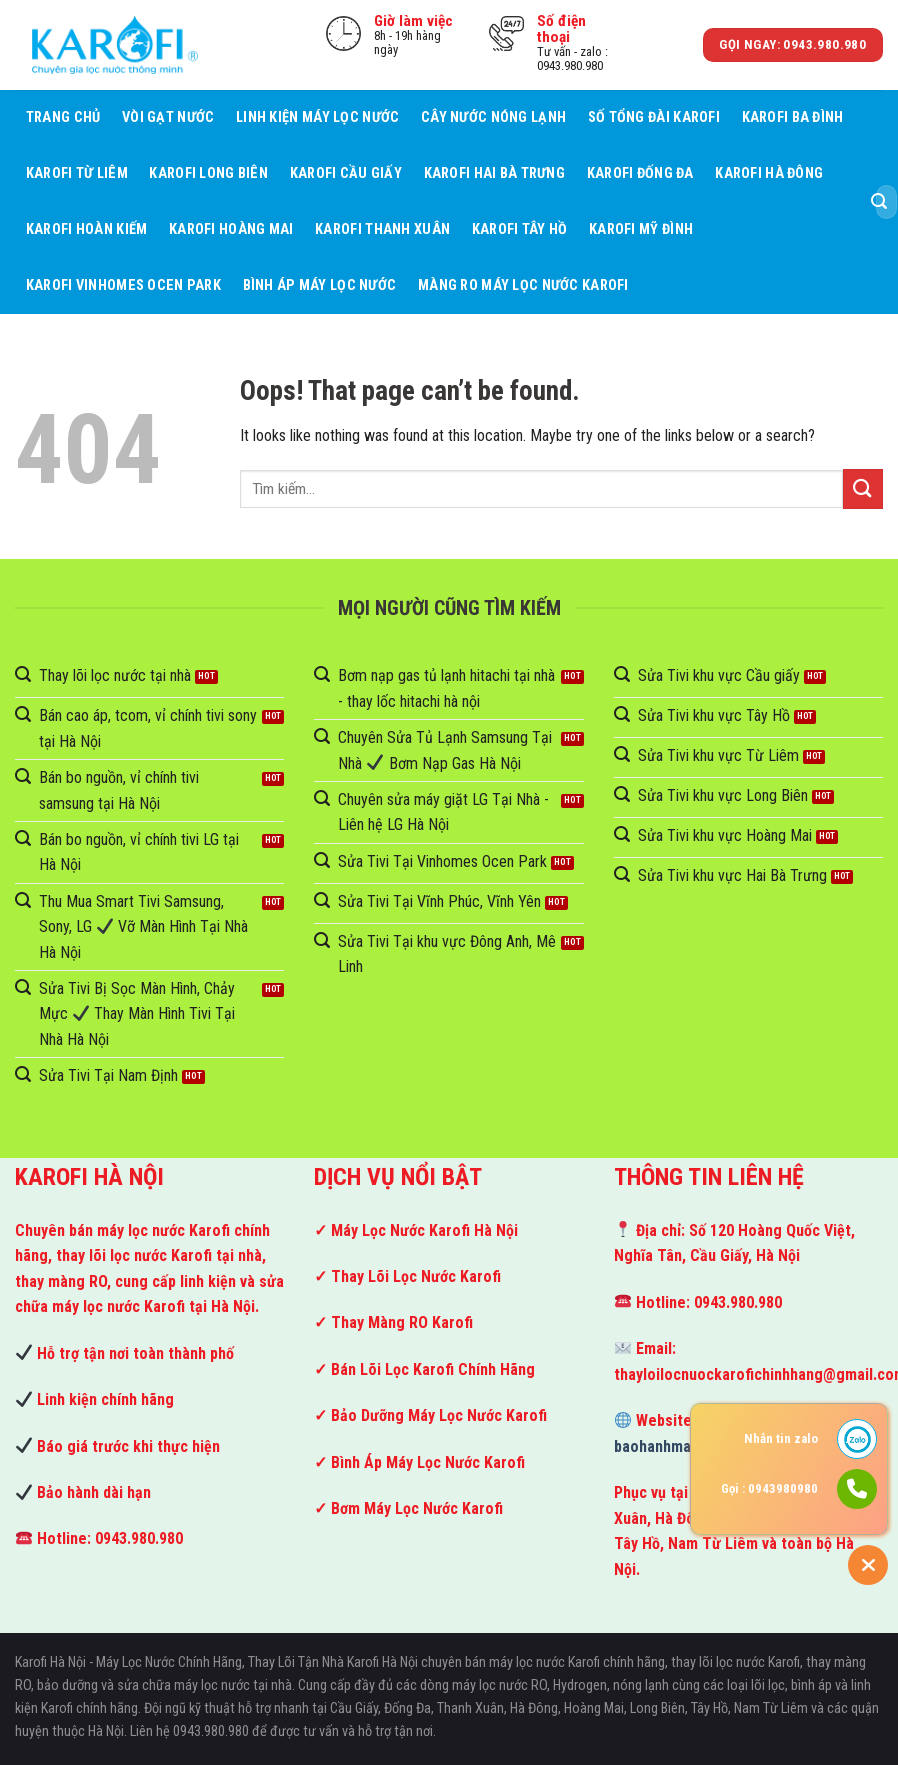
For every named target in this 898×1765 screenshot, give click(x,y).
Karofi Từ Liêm (77, 173)
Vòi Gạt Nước (168, 117)
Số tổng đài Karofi (654, 117)
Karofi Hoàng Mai (231, 229)
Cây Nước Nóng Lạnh (493, 117)
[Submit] (879, 202)
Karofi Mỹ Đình (641, 229)
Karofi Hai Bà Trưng (494, 173)
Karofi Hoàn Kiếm (87, 229)
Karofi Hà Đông (769, 173)
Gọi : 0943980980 (769, 1488)
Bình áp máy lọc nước (320, 285)
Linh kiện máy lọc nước (317, 117)
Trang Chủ (63, 117)
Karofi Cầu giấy (346, 173)
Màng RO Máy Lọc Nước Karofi (523, 285)
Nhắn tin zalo (781, 1438)
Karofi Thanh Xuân (382, 229)
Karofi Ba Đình (793, 117)
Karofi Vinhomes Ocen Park (123, 285)
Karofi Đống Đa (640, 173)
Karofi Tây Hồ (520, 229)
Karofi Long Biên (208, 173)
